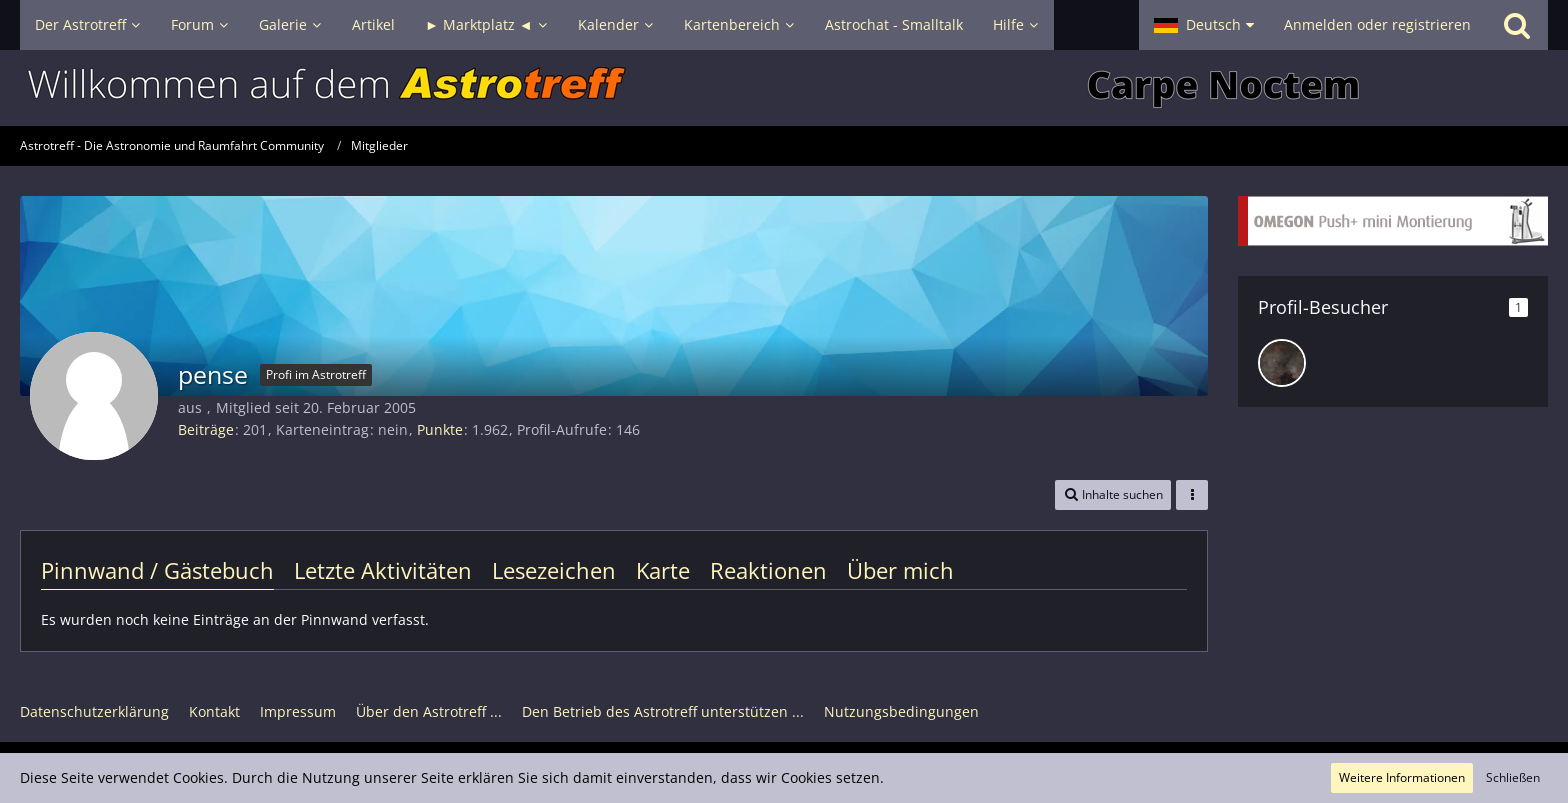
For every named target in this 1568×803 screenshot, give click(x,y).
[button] (1204, 25)
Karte (663, 570)
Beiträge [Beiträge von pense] (206, 429)
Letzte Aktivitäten (383, 570)
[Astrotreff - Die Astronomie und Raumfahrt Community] (784, 88)
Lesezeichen (554, 570)
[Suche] (1517, 25)
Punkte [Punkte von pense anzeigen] (440, 429)
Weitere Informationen (1402, 777)
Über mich (900, 570)
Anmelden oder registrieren (1377, 24)
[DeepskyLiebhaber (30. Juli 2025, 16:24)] (1282, 363)
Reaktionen (768, 570)
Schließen (1513, 777)
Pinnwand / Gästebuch (157, 570)
